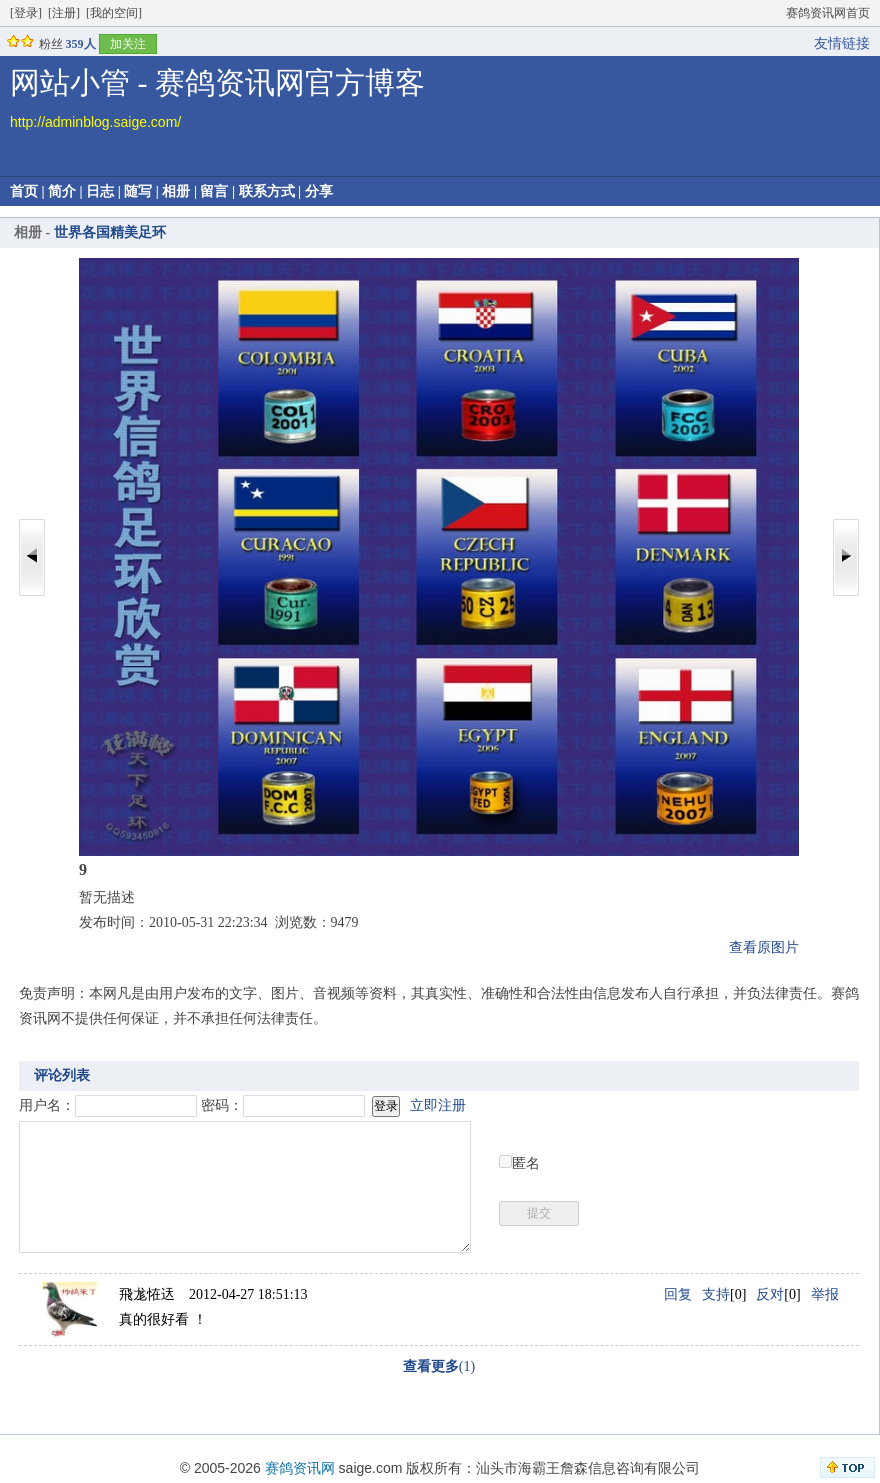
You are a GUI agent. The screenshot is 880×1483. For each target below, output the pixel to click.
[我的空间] (114, 13)
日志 (100, 191)
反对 (770, 1294)
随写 (138, 191)
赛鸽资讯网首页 (828, 13)
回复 (678, 1294)
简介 (62, 191)
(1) (439, 1366)
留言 (214, 191)
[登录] (26, 13)
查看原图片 (764, 947)
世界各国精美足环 (110, 232)
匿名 (526, 1163)
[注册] (64, 13)
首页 (24, 191)
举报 (825, 1294)
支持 (716, 1294)
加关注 (128, 44)
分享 (319, 191)
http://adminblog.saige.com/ (95, 122)
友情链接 (842, 43)
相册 (176, 191)
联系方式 (267, 191)
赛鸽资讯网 (300, 1468)
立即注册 (438, 1105)
